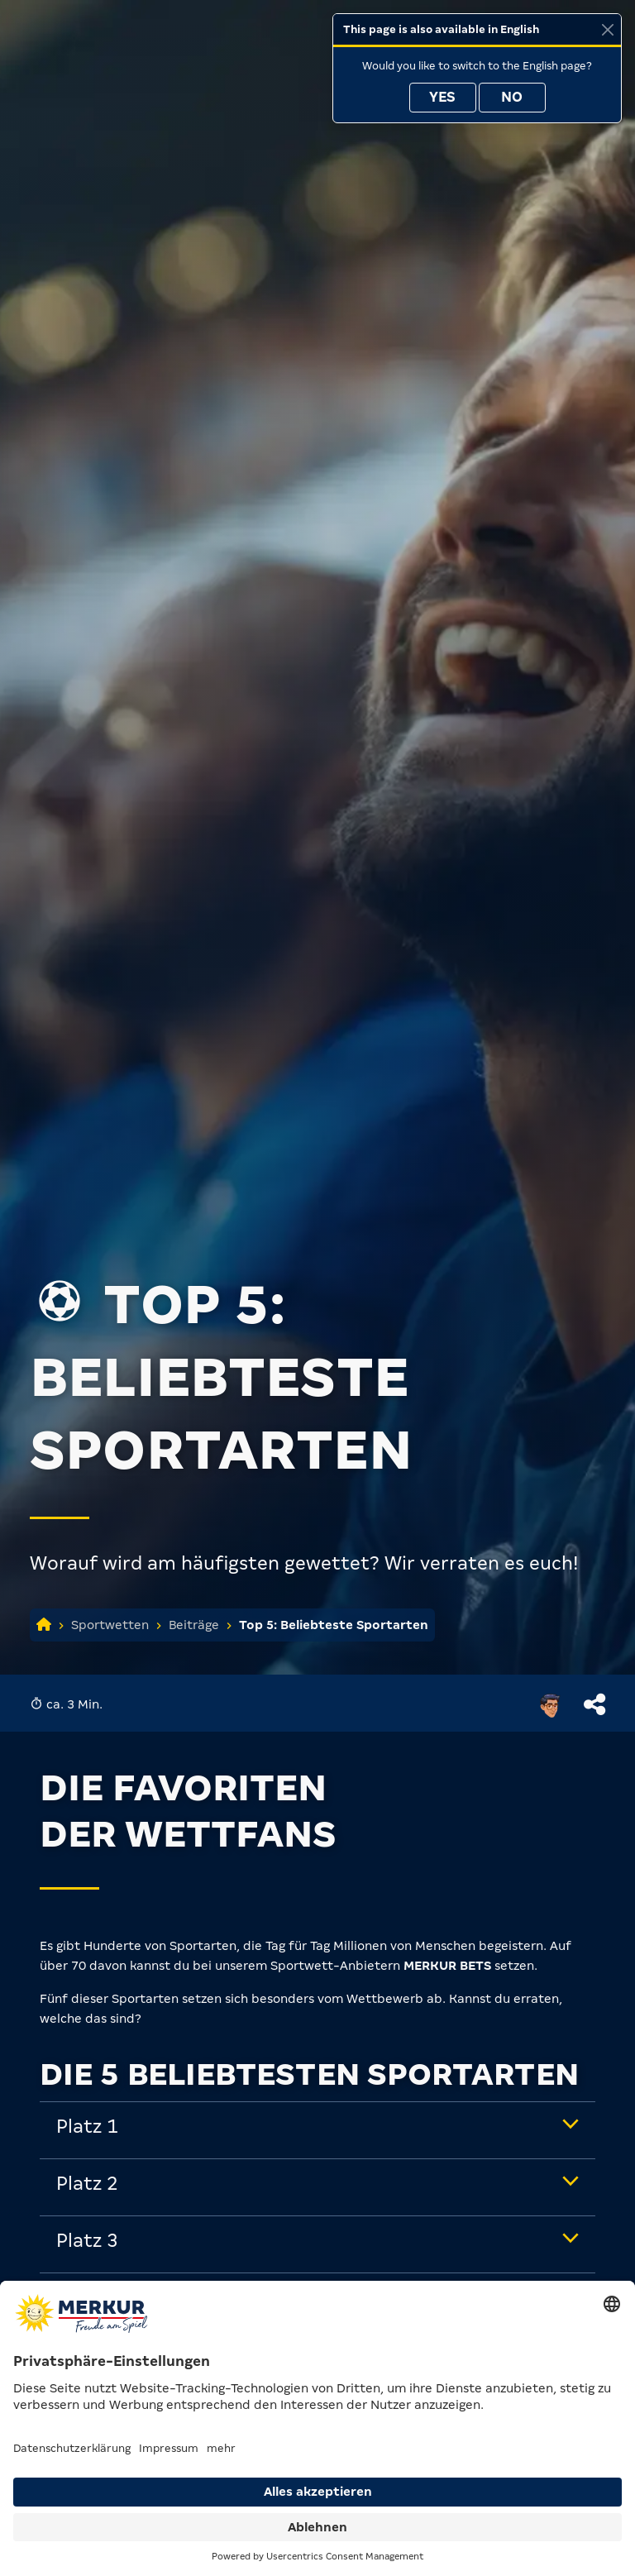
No (512, 97)
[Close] (607, 29)
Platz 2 (87, 2183)
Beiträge (194, 1625)
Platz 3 (87, 2240)
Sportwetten (110, 1625)
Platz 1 (87, 2126)
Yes (442, 97)
